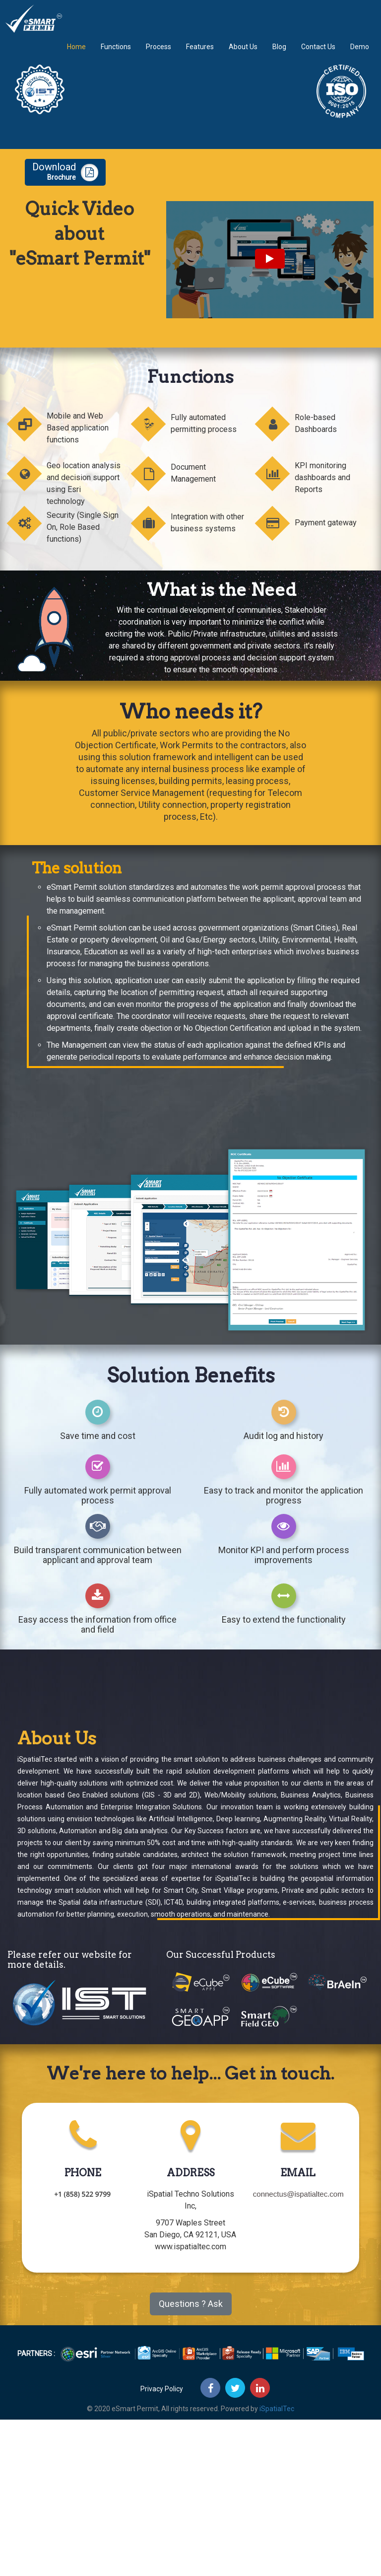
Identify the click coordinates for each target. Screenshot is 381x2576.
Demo (359, 54)
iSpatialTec (276, 2409)
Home (76, 54)
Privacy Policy (161, 2389)
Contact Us (318, 54)
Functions (116, 54)
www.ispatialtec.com (190, 2246)
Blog (279, 54)
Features (200, 54)
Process (158, 54)
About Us (243, 54)
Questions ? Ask (191, 2303)
